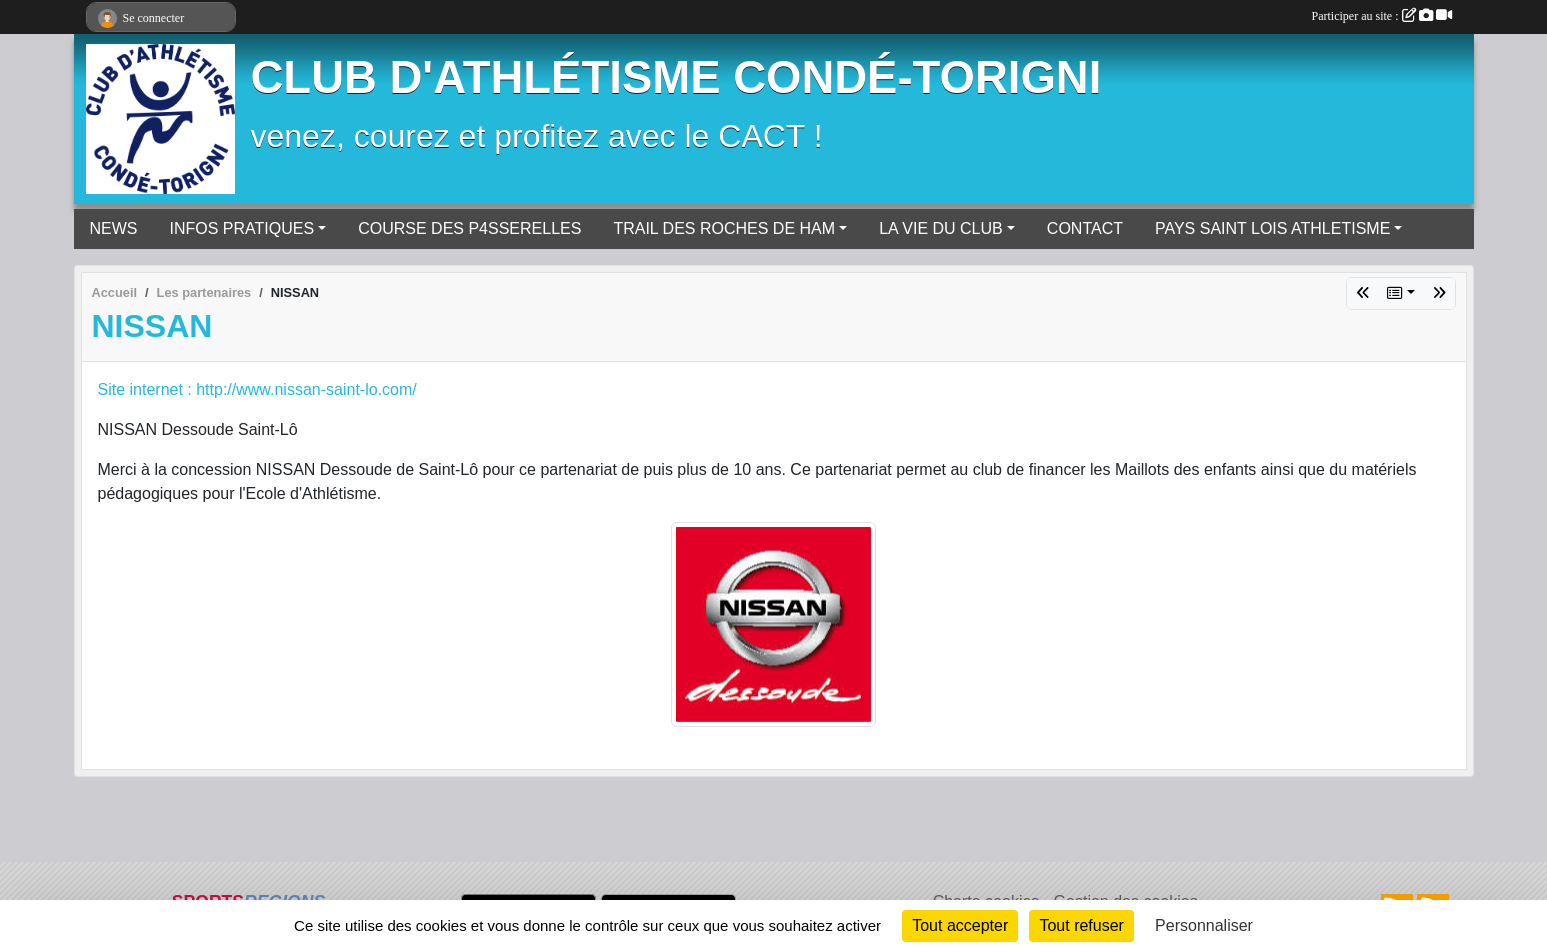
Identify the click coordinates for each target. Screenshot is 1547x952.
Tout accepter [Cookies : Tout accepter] (960, 925)
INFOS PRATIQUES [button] (242, 228)
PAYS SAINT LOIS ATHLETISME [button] (1272, 228)
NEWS (114, 228)
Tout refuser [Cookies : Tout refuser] (1081, 925)
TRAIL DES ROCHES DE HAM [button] (724, 228)
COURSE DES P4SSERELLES (469, 228)
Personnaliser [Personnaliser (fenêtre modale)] (1204, 925)
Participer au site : (1382, 16)
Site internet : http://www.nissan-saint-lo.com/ (257, 389)
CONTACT (1085, 228)
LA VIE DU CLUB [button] (941, 228)
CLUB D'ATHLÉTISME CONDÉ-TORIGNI (676, 77)
